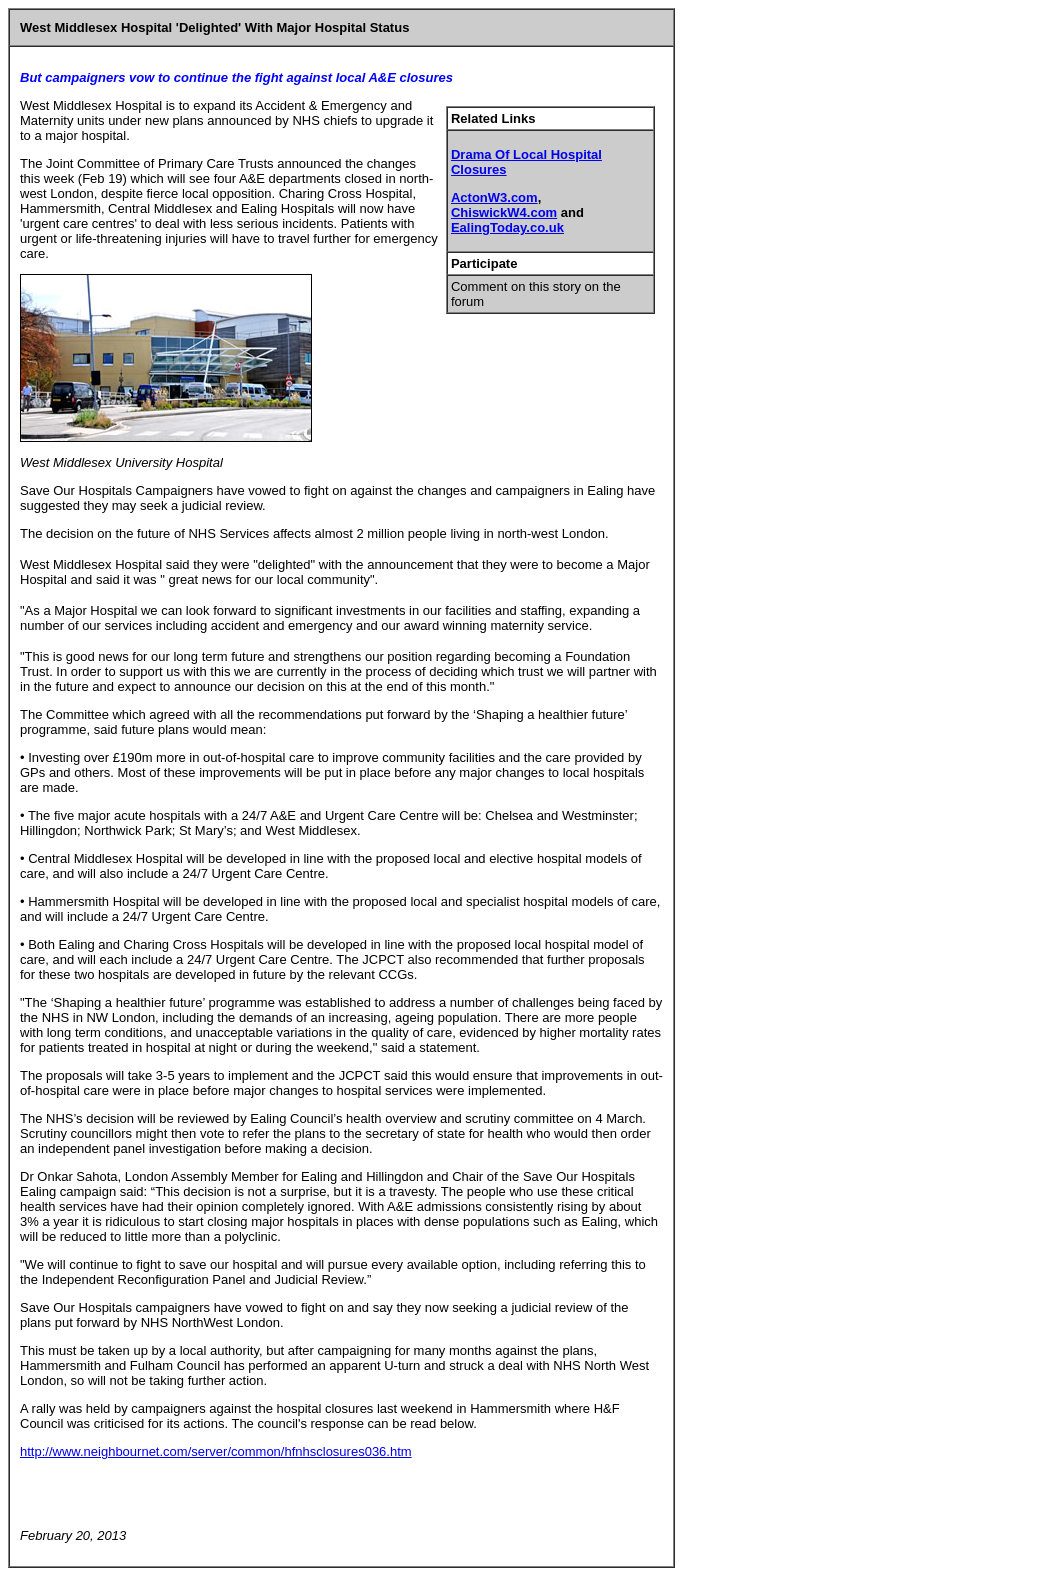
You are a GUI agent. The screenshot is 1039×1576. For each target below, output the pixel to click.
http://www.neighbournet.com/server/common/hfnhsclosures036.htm (216, 1451)
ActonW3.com (494, 197)
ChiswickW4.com (504, 212)
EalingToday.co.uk (507, 227)
